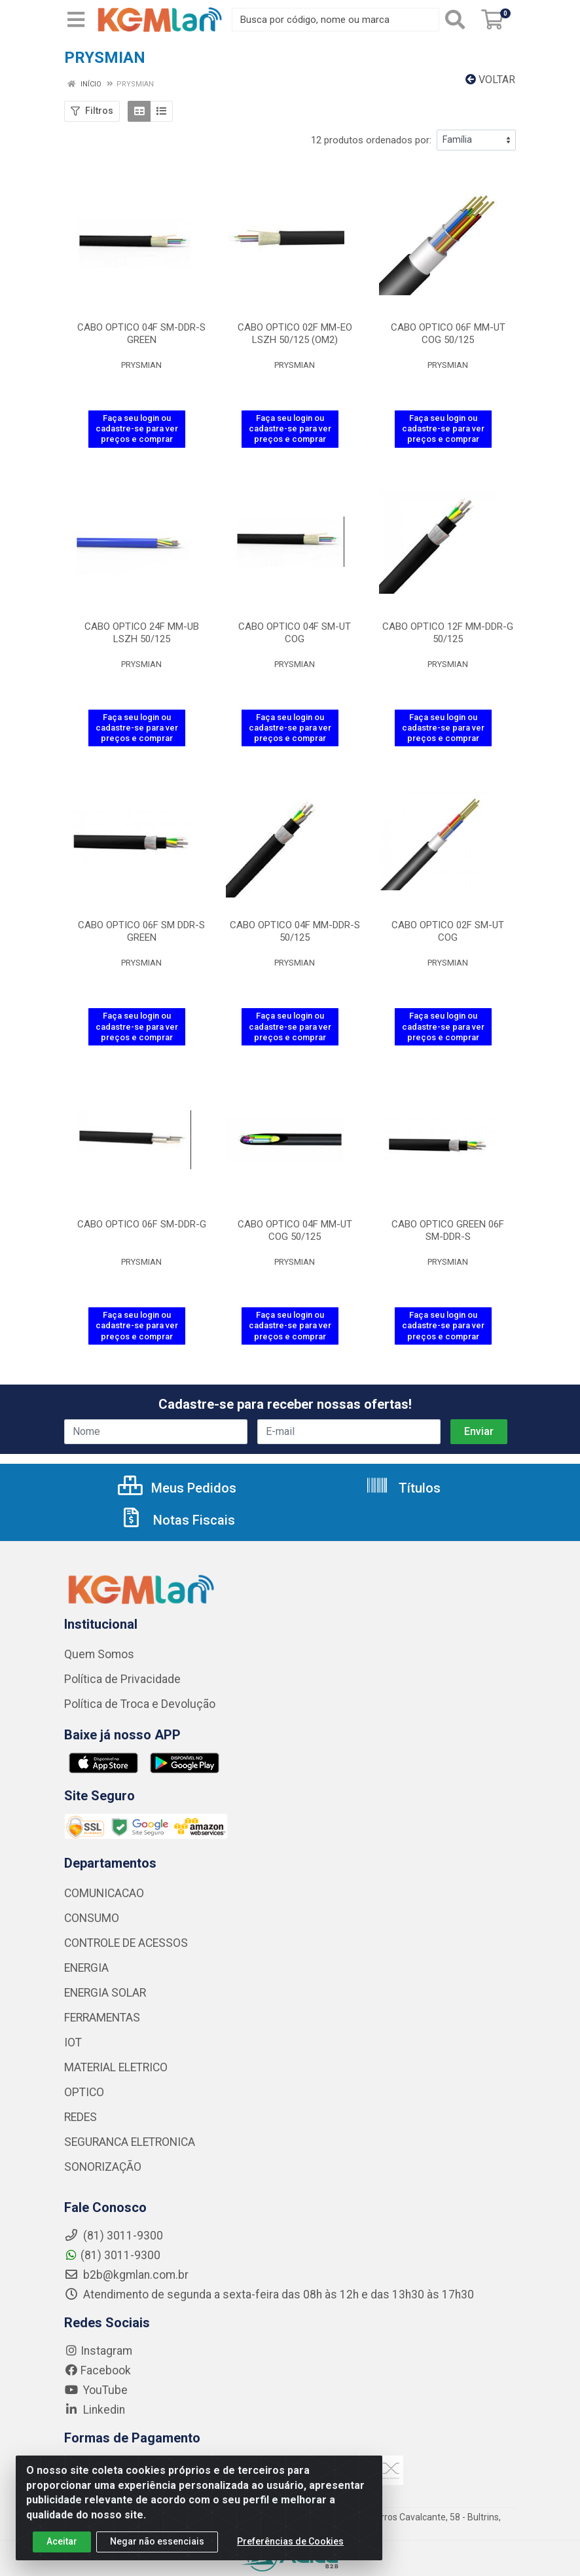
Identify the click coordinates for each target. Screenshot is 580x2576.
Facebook (97, 2370)
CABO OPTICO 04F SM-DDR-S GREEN (141, 333)
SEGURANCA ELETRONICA (129, 2142)
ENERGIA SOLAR (105, 1992)
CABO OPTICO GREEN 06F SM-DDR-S (447, 1230)
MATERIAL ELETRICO (116, 2067)
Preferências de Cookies (290, 2548)
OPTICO (84, 2092)
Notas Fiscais (177, 1520)
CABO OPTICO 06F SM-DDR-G (141, 1224)
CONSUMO (91, 1918)
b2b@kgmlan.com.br (126, 2274)
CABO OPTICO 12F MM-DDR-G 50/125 (447, 633)
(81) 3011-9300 (112, 2255)
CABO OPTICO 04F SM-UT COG (294, 633)
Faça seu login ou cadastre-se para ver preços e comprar (137, 428)
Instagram (98, 2350)
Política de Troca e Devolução (139, 1704)
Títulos (403, 1488)
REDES (80, 2117)
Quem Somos (99, 1654)
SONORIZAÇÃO (102, 2166)
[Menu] (76, 19)
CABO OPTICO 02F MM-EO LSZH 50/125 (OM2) (295, 333)
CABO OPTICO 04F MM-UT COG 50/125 (295, 1230)
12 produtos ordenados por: (371, 140)
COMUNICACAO (104, 1893)
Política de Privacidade (122, 1679)
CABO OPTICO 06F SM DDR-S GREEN (141, 931)
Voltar (490, 79)
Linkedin (94, 2409)
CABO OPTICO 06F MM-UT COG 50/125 (448, 333)
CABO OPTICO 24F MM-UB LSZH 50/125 (141, 633)
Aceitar (61, 2548)
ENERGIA (86, 1967)
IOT (73, 2042)
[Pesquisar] (457, 19)
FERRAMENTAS (102, 2017)
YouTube (96, 2390)
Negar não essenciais (157, 2548)
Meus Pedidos (177, 1488)
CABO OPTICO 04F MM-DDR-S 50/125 (295, 931)
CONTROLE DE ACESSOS (126, 1943)
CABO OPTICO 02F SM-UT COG (447, 931)
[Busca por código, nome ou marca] (335, 19)
